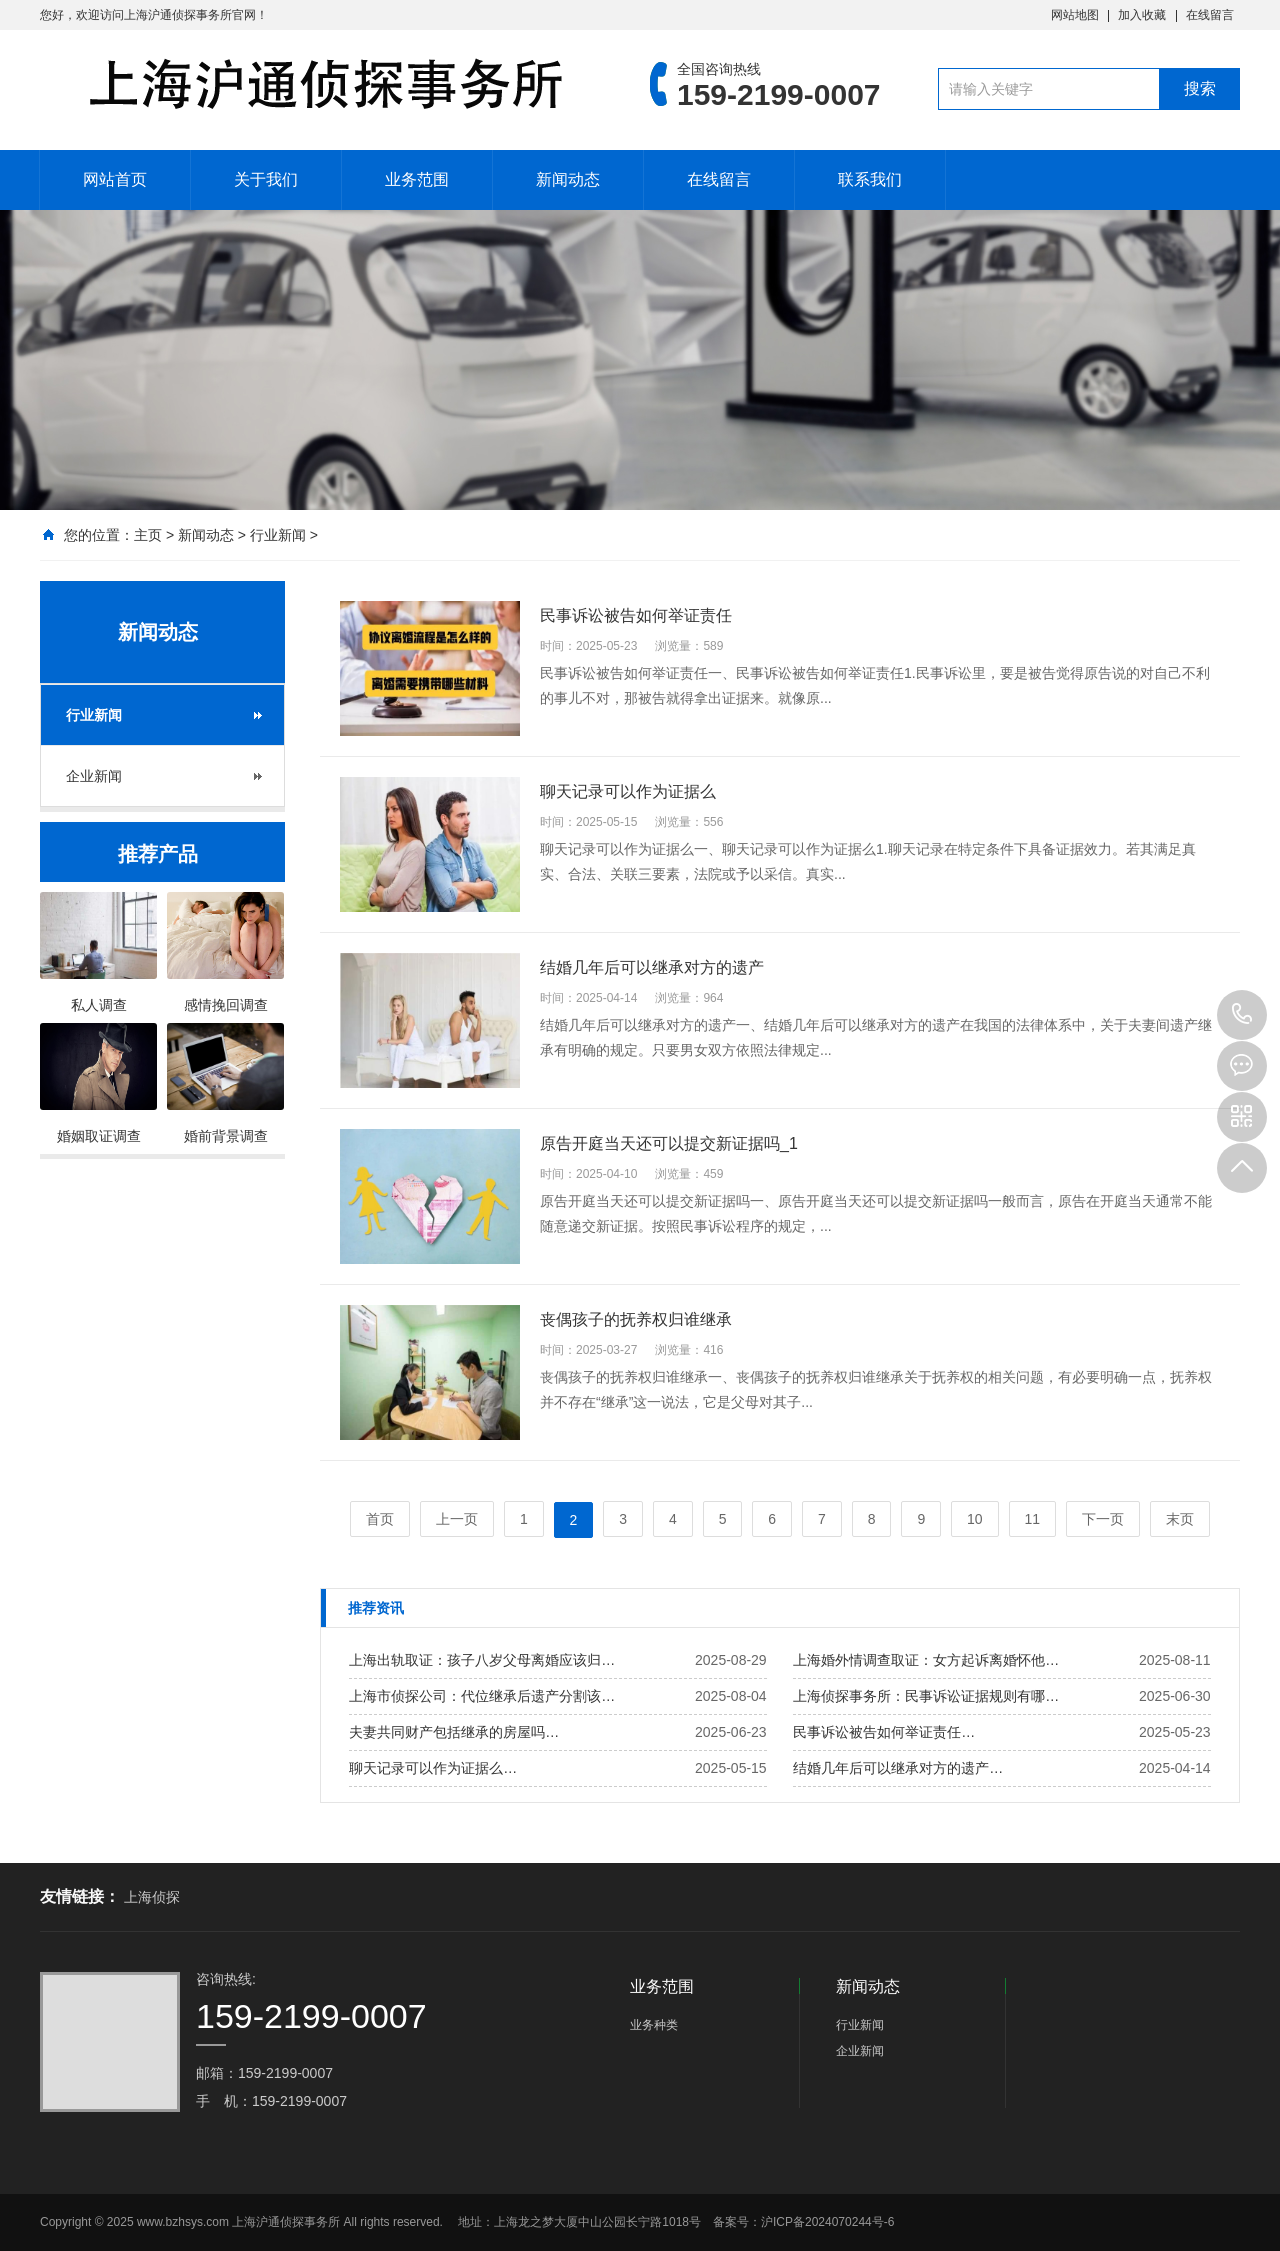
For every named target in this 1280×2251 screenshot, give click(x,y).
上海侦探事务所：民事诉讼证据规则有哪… (926, 1696)
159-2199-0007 (1242, 1015)
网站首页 (115, 179)
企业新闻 (94, 776)
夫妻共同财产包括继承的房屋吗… (454, 1732)
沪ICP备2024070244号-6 (827, 2222)
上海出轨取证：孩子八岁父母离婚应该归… (482, 1660)
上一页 (457, 1519)
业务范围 (417, 179)
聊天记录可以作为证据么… (433, 1768)
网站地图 (1075, 15)
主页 (148, 535)
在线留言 (1210, 15)
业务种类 (654, 2025)
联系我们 (870, 179)
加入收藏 (1142, 15)
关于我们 (266, 179)
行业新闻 (278, 535)
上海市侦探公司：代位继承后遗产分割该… (482, 1696)
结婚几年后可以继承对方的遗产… (898, 1768)
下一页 (1103, 1519)
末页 (1180, 1519)
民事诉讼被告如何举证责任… (884, 1732)
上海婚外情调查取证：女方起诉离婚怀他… (926, 1660)
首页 (380, 1519)
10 (975, 1519)
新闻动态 (568, 179)
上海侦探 (152, 1897)
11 (1033, 1519)
